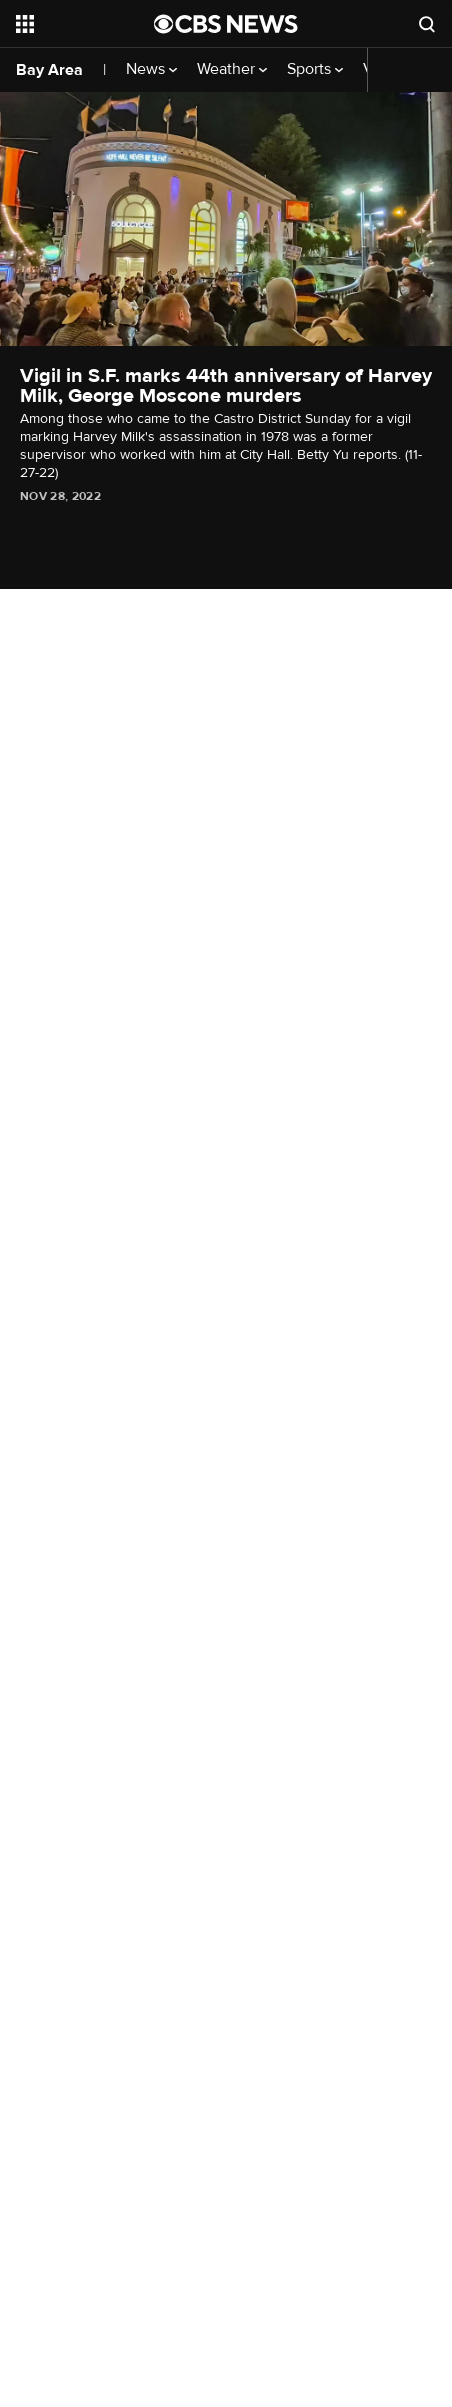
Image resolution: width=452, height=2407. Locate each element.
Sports (315, 69)
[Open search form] (427, 24)
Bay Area (49, 70)
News (151, 69)
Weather (232, 69)
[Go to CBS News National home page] (226, 24)
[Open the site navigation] (85, 24)
